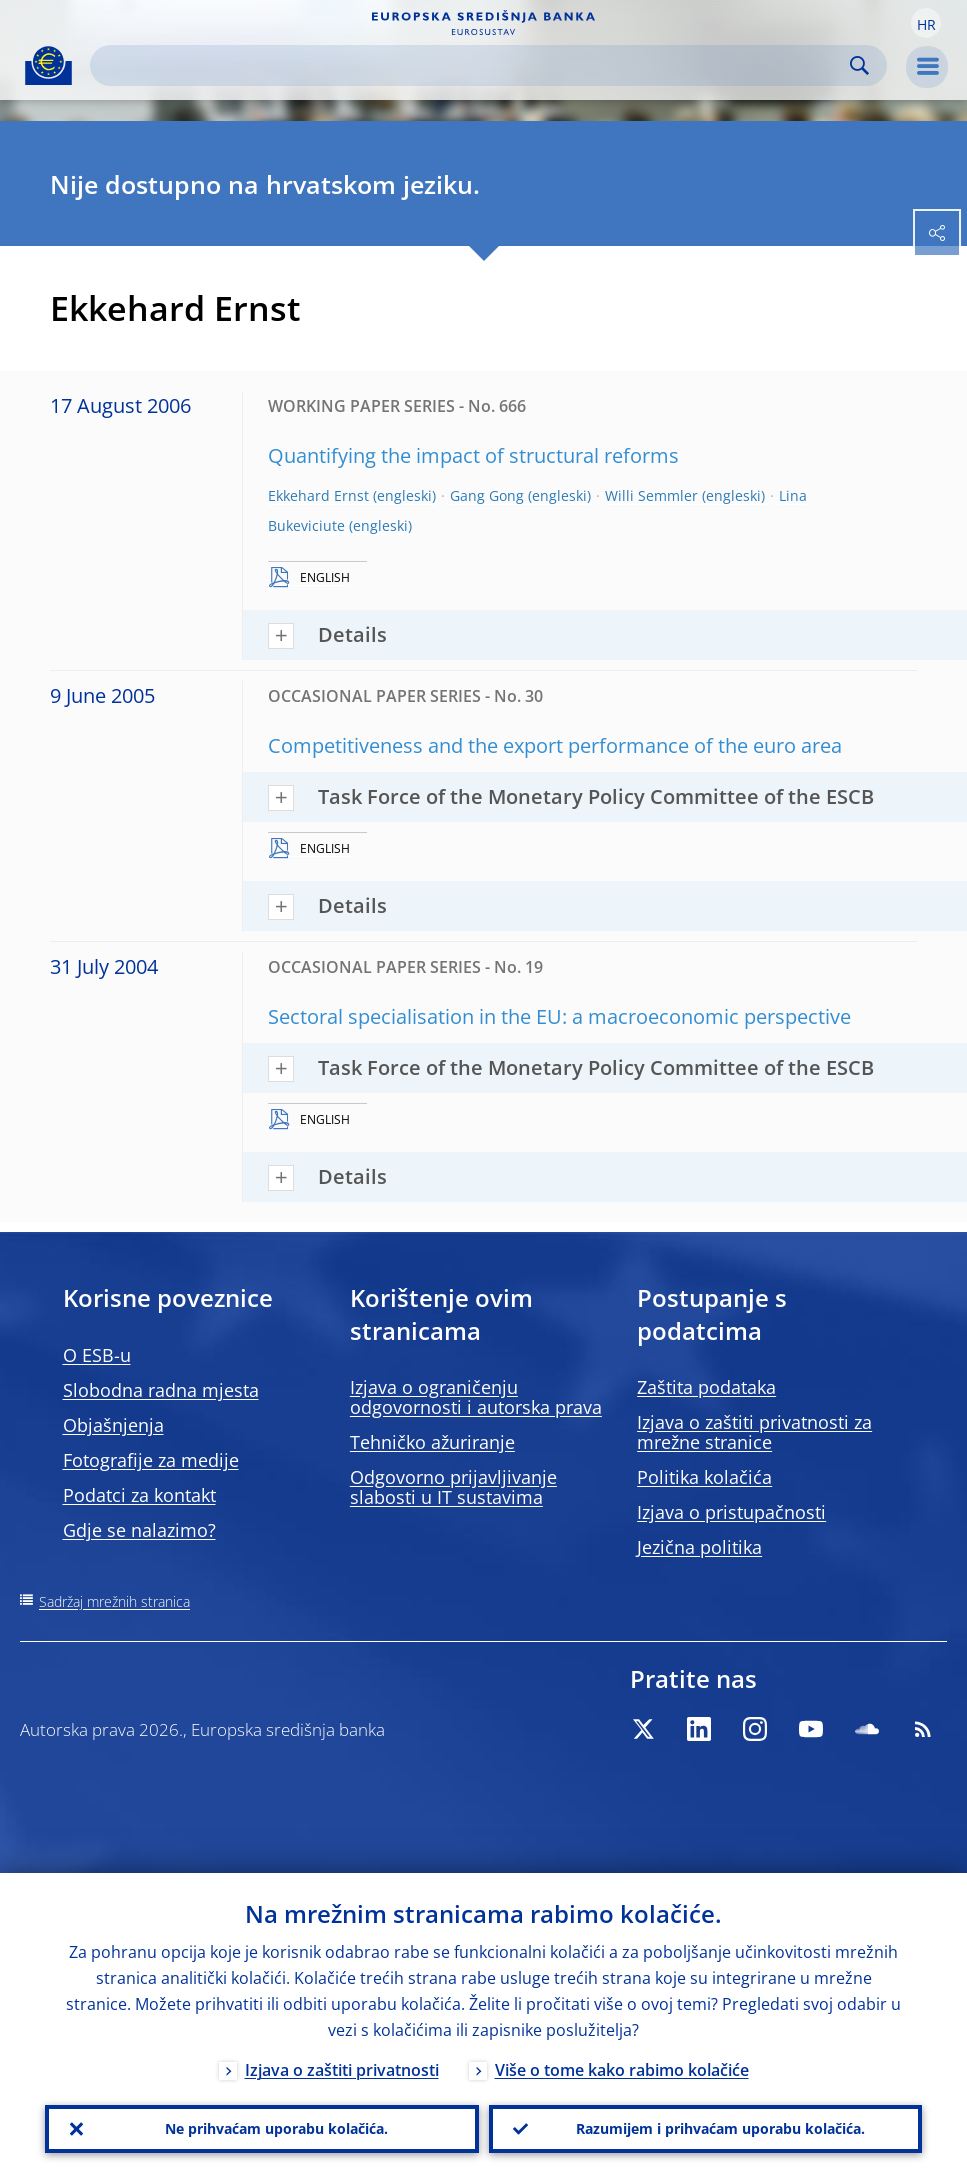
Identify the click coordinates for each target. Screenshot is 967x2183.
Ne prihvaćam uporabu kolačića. (276, 2128)
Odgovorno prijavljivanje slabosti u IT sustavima (453, 1487)
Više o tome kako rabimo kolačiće (622, 2070)
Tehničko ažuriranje (432, 1442)
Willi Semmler (651, 495)
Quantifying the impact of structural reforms (473, 455)
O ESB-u (97, 1355)
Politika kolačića (704, 1477)
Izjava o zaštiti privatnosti (342, 2070)
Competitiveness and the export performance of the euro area (555, 745)
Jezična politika (699, 1547)
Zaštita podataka (706, 1387)
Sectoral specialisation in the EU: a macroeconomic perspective (559, 1016)
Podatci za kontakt (139, 1495)
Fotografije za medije (151, 1460)
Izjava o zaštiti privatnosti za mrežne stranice (754, 1432)
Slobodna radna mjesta (161, 1390)
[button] (926, 23)
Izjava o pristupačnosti (731, 1512)
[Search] (472, 65)
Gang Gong (487, 495)
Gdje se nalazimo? (139, 1530)
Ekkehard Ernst (318, 495)
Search (859, 65)
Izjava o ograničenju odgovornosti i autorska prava (476, 1397)
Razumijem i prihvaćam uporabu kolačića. (720, 2128)
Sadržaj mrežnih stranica (114, 1601)
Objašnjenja (113, 1425)
